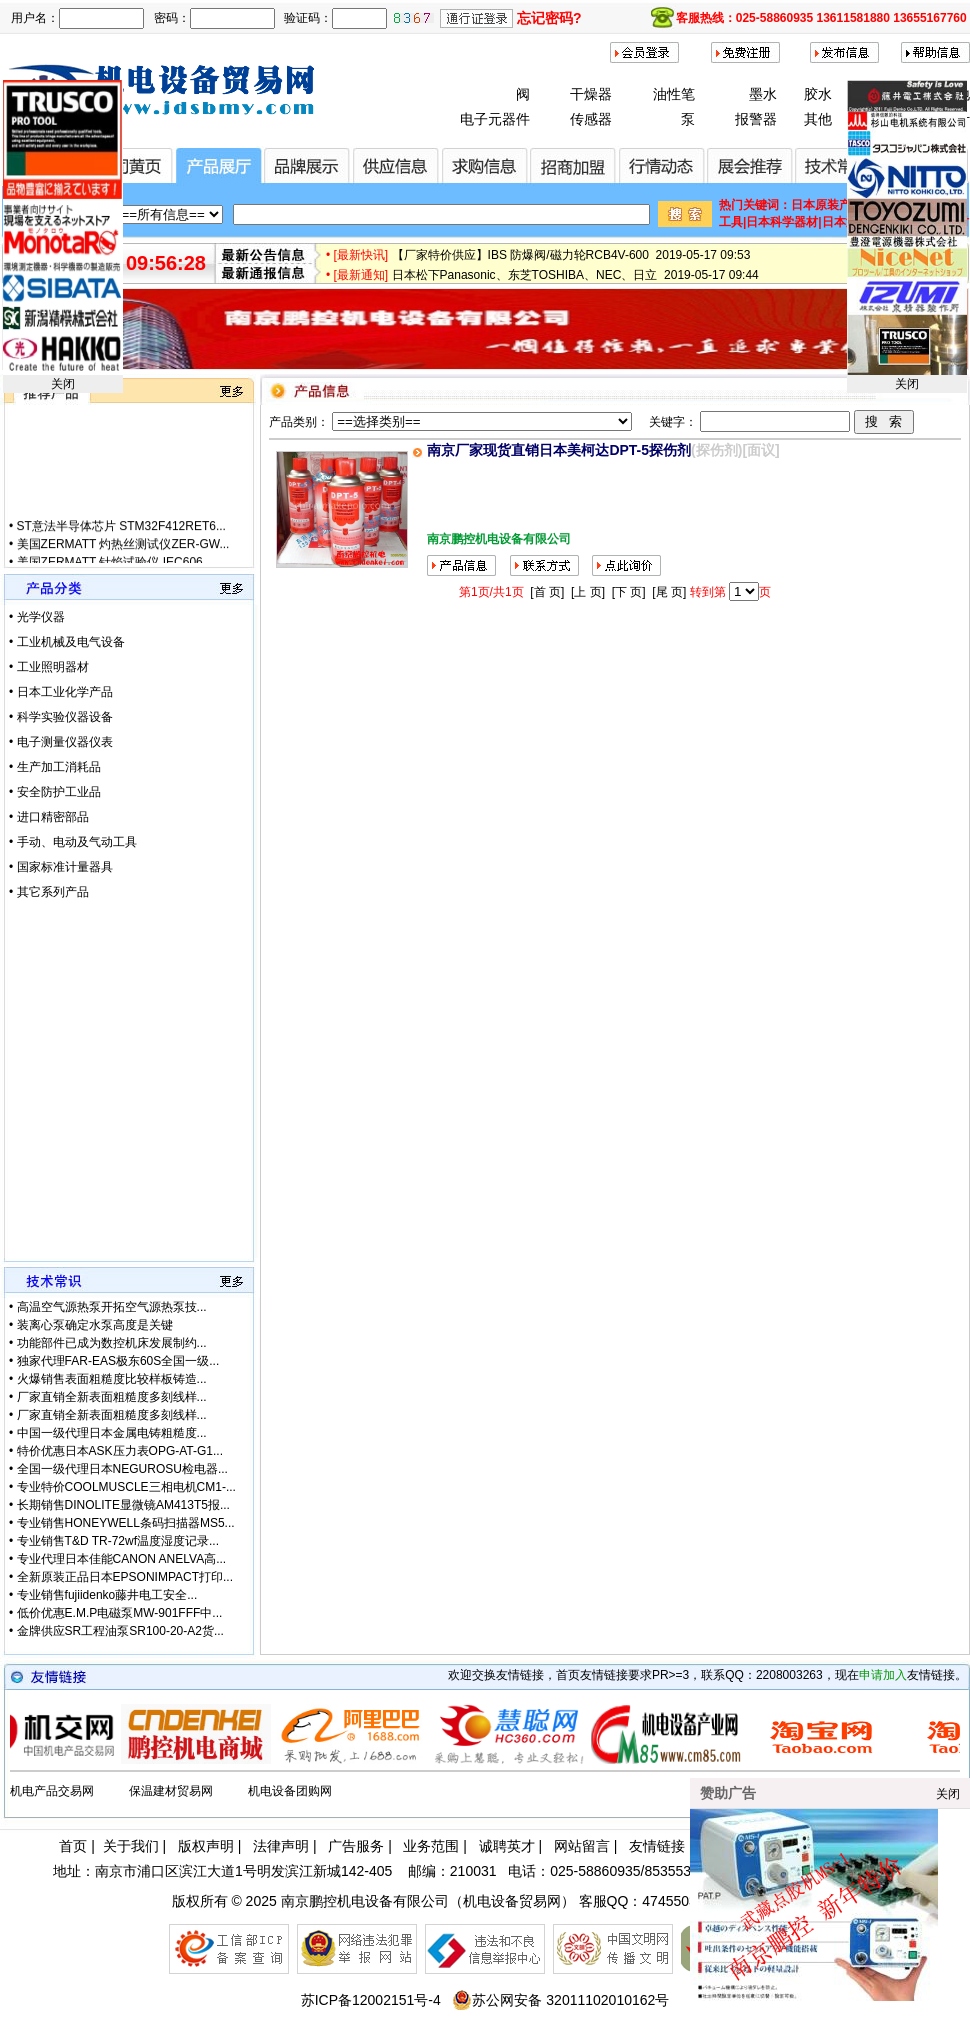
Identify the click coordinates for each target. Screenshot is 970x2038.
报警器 (756, 119)
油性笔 (674, 94)
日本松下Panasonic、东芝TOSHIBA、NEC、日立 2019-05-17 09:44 (575, 282)
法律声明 (281, 1846)
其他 (818, 119)
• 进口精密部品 (49, 817)
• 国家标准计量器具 (61, 867)
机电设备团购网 (290, 1791)
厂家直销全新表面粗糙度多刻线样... (112, 1397)
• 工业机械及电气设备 (67, 642)
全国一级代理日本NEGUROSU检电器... (122, 1469)
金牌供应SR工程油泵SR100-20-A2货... (120, 1631)
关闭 (63, 384)
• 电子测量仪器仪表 (61, 742)
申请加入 (883, 1675)
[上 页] (588, 592)
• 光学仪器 (37, 617)
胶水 (818, 94)
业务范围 (431, 1846)
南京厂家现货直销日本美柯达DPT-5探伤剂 (559, 450)
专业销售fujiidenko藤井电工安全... (107, 1595)
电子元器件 (495, 119)
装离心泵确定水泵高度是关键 (95, 1325)
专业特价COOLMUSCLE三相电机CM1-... (126, 1487)
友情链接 (657, 1846)
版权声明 (206, 1846)
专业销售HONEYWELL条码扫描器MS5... (126, 1523)
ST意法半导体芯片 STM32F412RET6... (121, 539)
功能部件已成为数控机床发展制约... (112, 1343)
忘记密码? (549, 18)
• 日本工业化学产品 (61, 692)
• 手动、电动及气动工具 (73, 842)
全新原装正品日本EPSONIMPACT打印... (125, 1577)
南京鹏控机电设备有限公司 (365, 1901)
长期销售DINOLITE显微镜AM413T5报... (123, 1505)
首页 (73, 1846)
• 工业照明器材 (49, 667)
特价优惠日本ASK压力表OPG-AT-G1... (120, 1451)
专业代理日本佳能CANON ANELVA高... (122, 1559)
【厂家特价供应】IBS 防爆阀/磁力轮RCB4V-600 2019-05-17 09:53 (571, 262)
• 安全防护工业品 (55, 792)
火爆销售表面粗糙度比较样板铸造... (112, 1379)
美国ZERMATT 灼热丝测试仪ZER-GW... (123, 557)
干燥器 (591, 94)
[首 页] (547, 592)
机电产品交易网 (52, 1791)
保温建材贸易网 (171, 1791)
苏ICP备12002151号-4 (371, 2000)
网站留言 (582, 1846)
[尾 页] (669, 592)
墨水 (763, 94)
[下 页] (629, 592)
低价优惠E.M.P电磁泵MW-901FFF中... (120, 1613)
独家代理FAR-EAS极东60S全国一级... (118, 1361)
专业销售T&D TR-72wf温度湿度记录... (118, 1541)
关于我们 (131, 1846)
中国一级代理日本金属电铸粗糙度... (112, 1433)
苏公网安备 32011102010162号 (560, 2000)
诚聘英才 (507, 1846)
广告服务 (356, 1846)
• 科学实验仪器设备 (61, 717)
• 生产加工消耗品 (55, 767)
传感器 (591, 119)
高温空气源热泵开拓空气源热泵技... (112, 1307)
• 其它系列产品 (49, 892)
